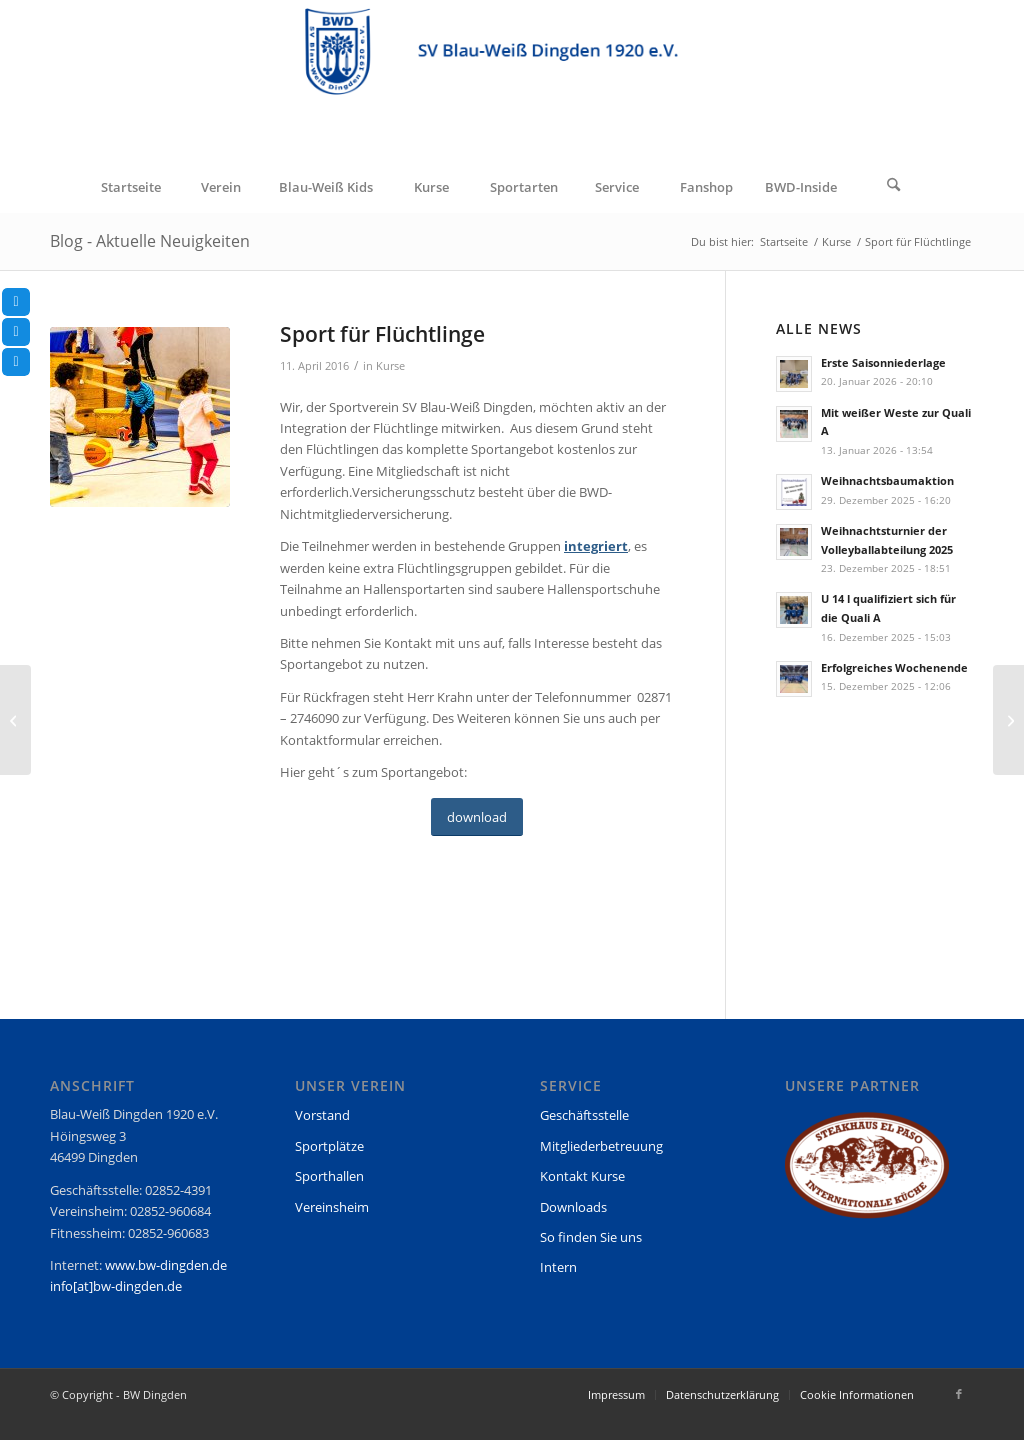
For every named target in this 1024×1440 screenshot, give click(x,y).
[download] (477, 817)
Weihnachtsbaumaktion (887, 480)
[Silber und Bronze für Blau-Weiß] (15, 720)
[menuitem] (130, 187)
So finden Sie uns (591, 1237)
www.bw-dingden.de (166, 1265)
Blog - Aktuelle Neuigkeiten (150, 241)
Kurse (390, 366)
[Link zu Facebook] (959, 1394)
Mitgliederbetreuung (601, 1146)
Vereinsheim (332, 1207)
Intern (558, 1267)
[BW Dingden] (512, 81)
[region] (867, 1174)
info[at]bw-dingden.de (116, 1286)
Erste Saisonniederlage (883, 362)
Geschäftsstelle (584, 1115)
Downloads (573, 1207)
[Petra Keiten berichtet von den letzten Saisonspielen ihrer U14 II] (1008, 720)
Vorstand (322, 1115)
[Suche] (894, 187)
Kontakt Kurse (582, 1176)
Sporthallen (329, 1176)
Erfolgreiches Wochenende (894, 667)
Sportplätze (329, 1146)
